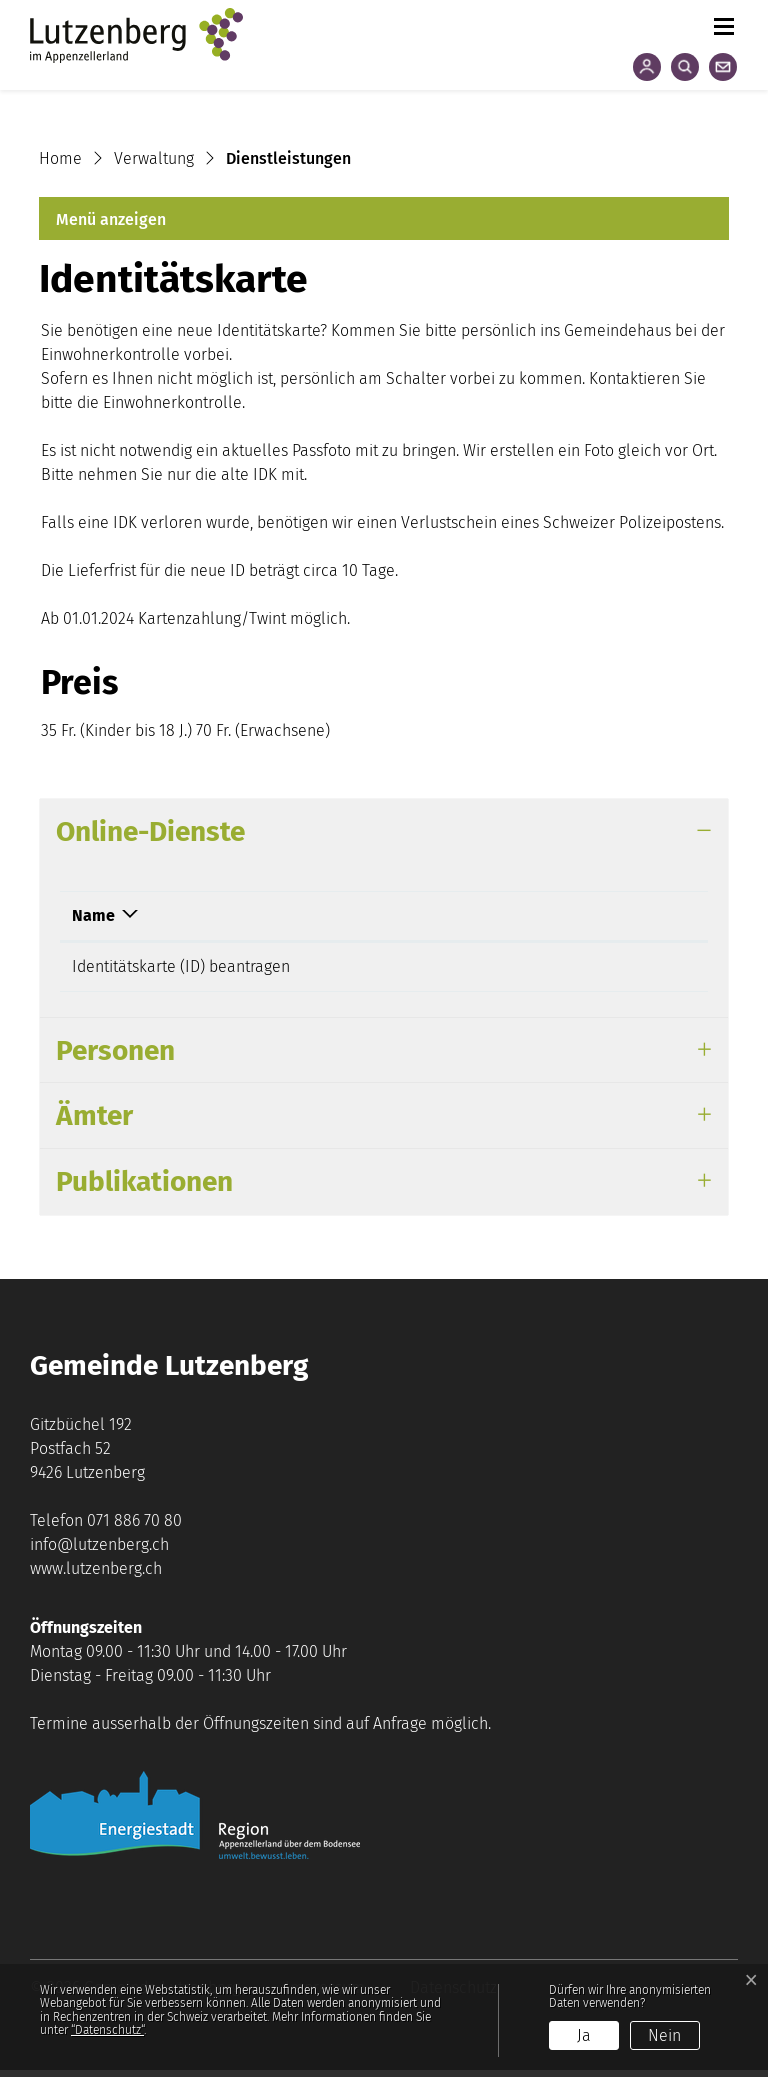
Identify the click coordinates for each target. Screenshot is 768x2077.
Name (93, 915)
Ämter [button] (94, 1122)
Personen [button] (115, 1057)
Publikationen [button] (144, 1188)
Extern (635, 969)
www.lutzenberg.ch (96, 1575)
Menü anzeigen (111, 219)
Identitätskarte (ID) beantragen (181, 966)
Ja (584, 2035)
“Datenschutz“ (107, 2030)
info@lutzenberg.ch (99, 1551)
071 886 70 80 (134, 1527)
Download (547, 915)
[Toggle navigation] (723, 22)
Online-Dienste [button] (150, 831)
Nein (664, 2035)
